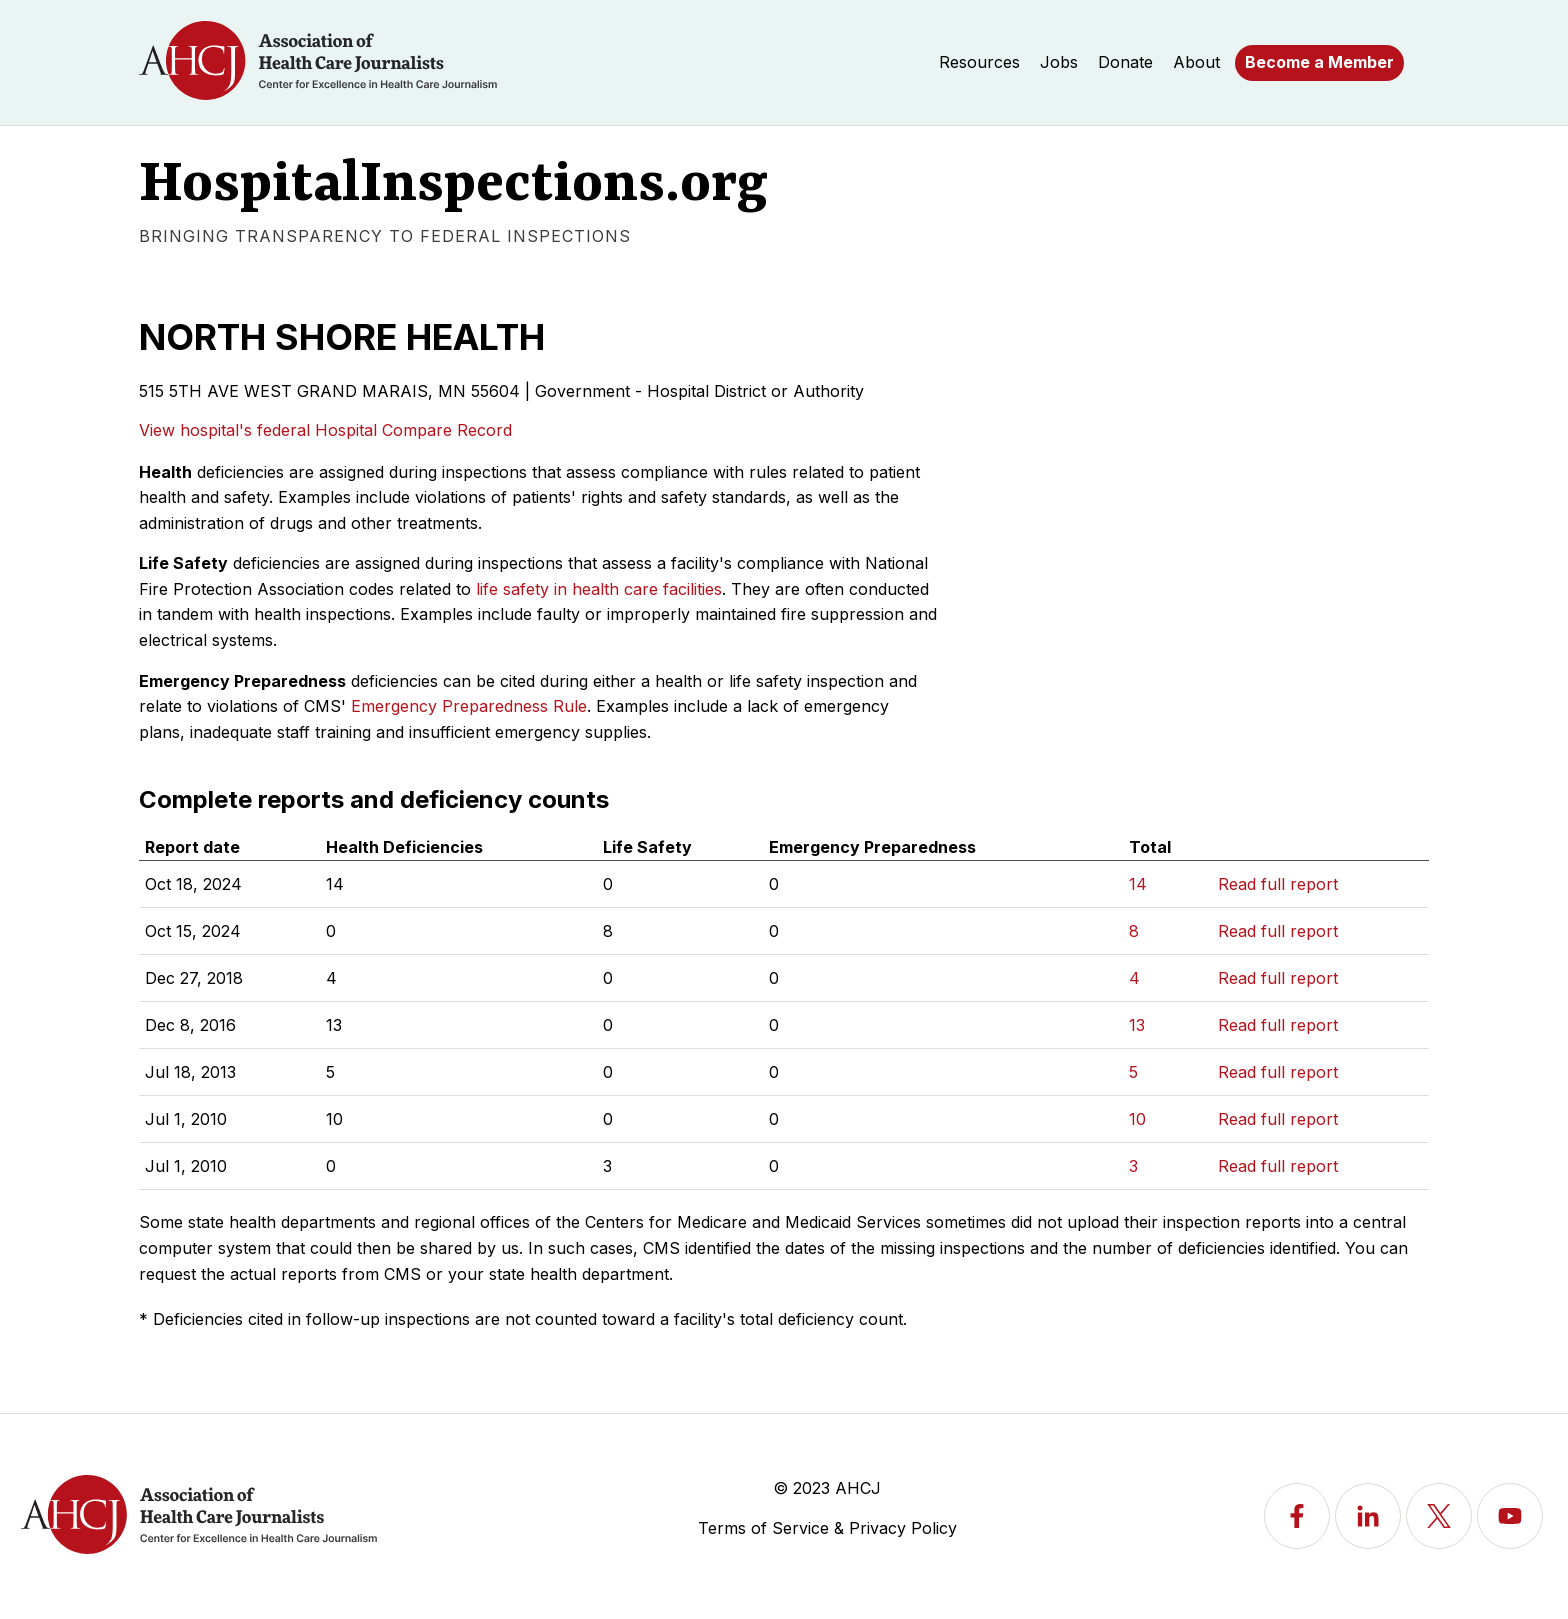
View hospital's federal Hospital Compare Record (325, 430)
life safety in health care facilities (599, 589)
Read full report (1278, 884)
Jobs (1059, 62)
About (1196, 62)
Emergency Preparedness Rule (469, 706)
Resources (979, 62)
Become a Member (1319, 62)
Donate (1125, 62)
